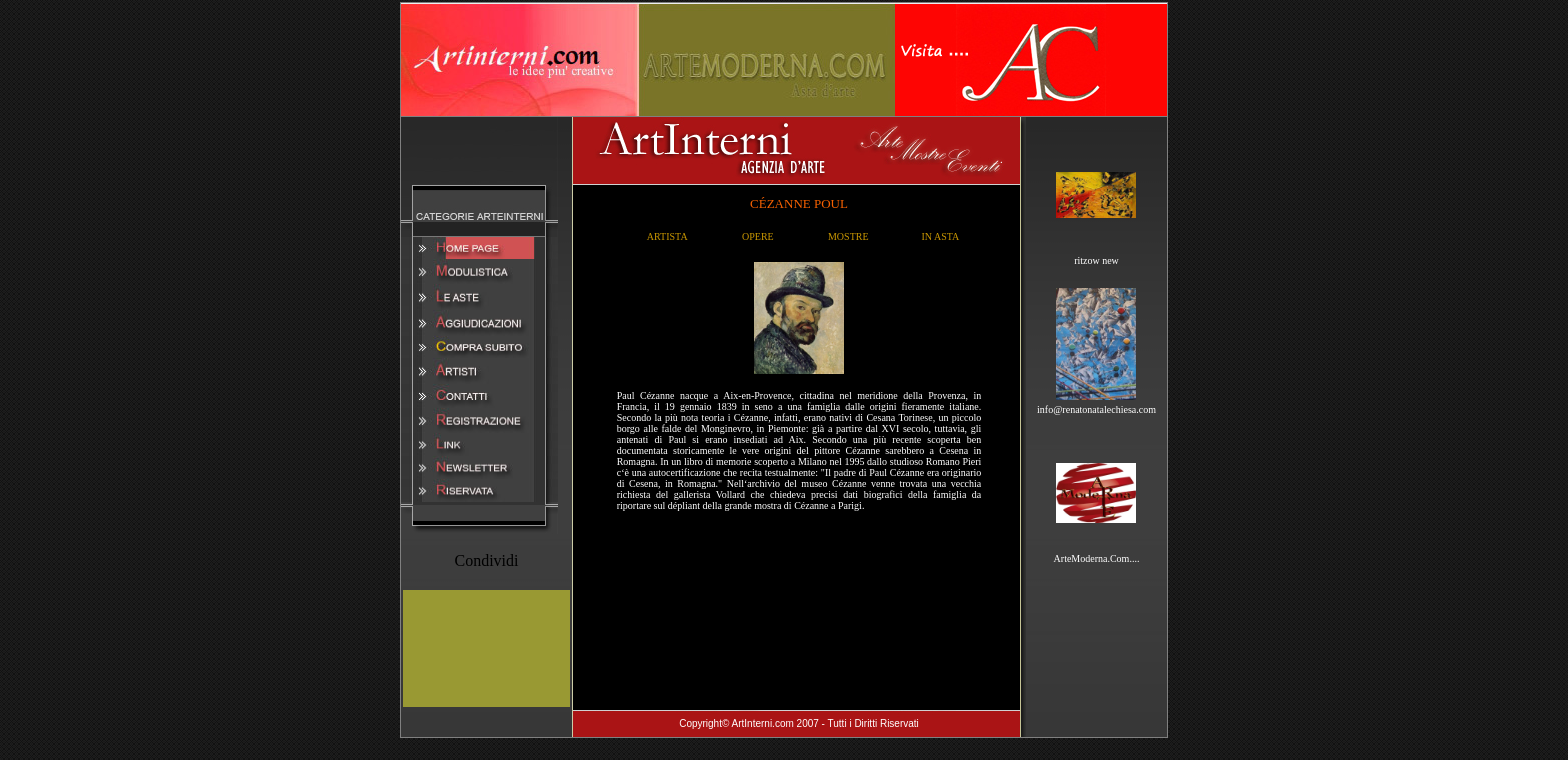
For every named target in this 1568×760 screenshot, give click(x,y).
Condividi (486, 560)
